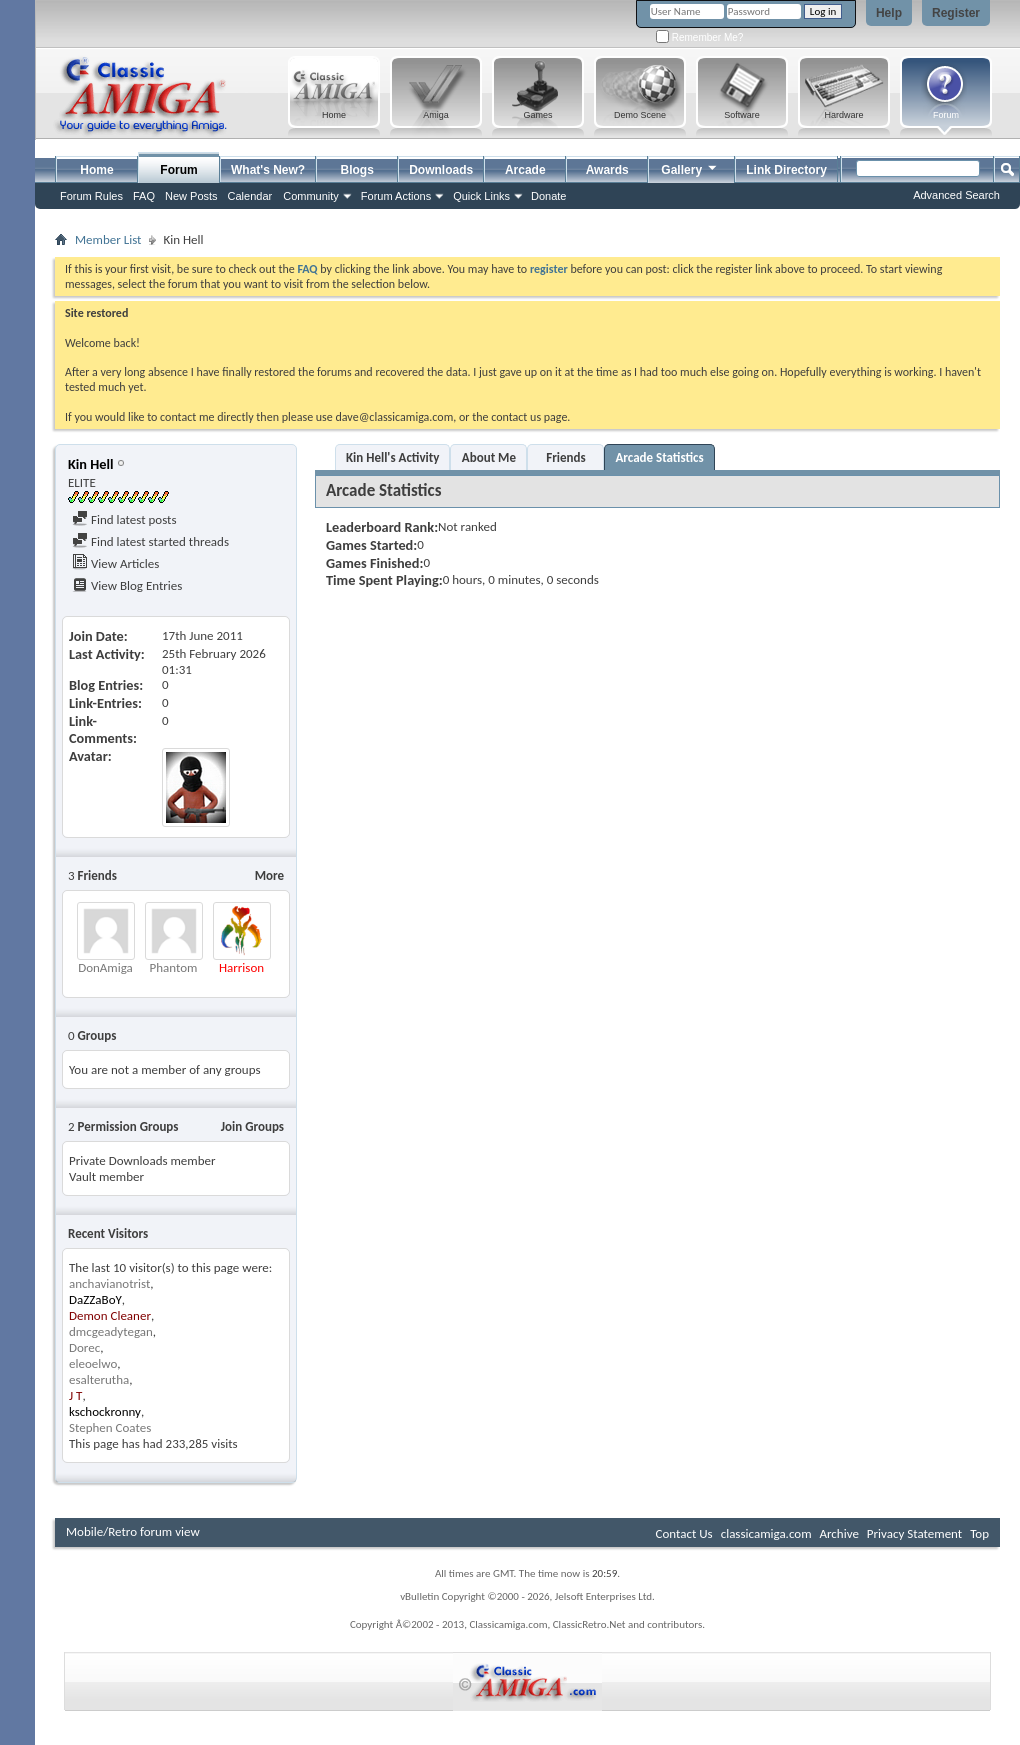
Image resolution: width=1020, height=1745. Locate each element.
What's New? (268, 170)
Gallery (690, 167)
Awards (607, 170)
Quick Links (481, 196)
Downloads (441, 170)
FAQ (144, 196)
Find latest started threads (150, 541)
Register (956, 13)
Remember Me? (699, 37)
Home (96, 170)
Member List (108, 239)
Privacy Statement (914, 1533)
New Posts (191, 196)
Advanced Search (956, 195)
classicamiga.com (766, 1533)
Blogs (357, 170)
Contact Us (684, 1533)
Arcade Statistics (659, 457)
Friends (565, 457)
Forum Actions (396, 196)
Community (311, 196)
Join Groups (252, 1126)
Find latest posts (124, 519)
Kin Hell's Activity (392, 457)
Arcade (525, 170)
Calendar (250, 196)
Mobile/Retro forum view (133, 1531)
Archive (838, 1533)
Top (979, 1533)
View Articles (115, 563)
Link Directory (786, 170)
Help (889, 13)
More (269, 875)
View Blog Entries (127, 585)
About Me (489, 457)
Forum (178, 170)
